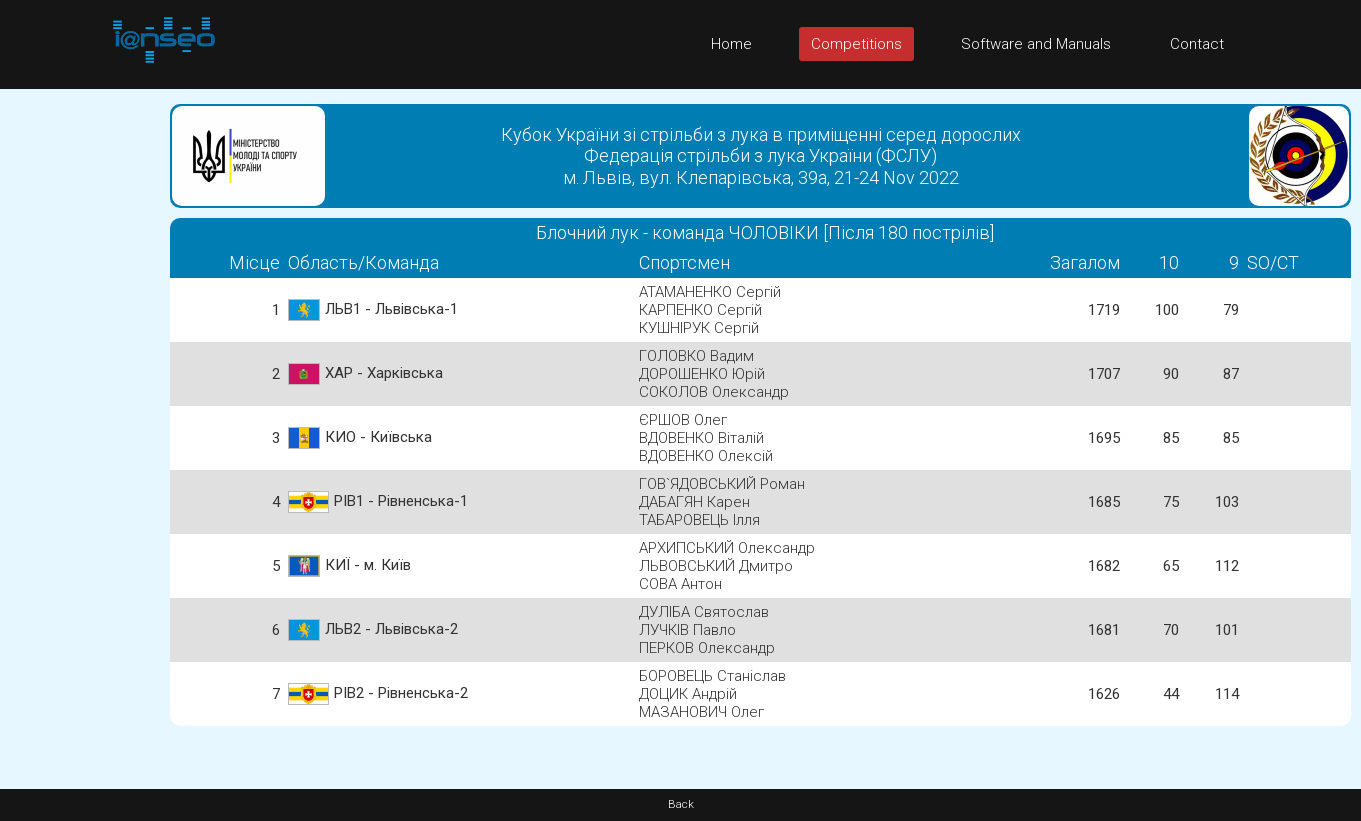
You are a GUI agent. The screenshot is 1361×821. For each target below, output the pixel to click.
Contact (1197, 44)
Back (681, 804)
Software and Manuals (1036, 44)
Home (731, 44)
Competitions (856, 44)
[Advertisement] (80, 389)
